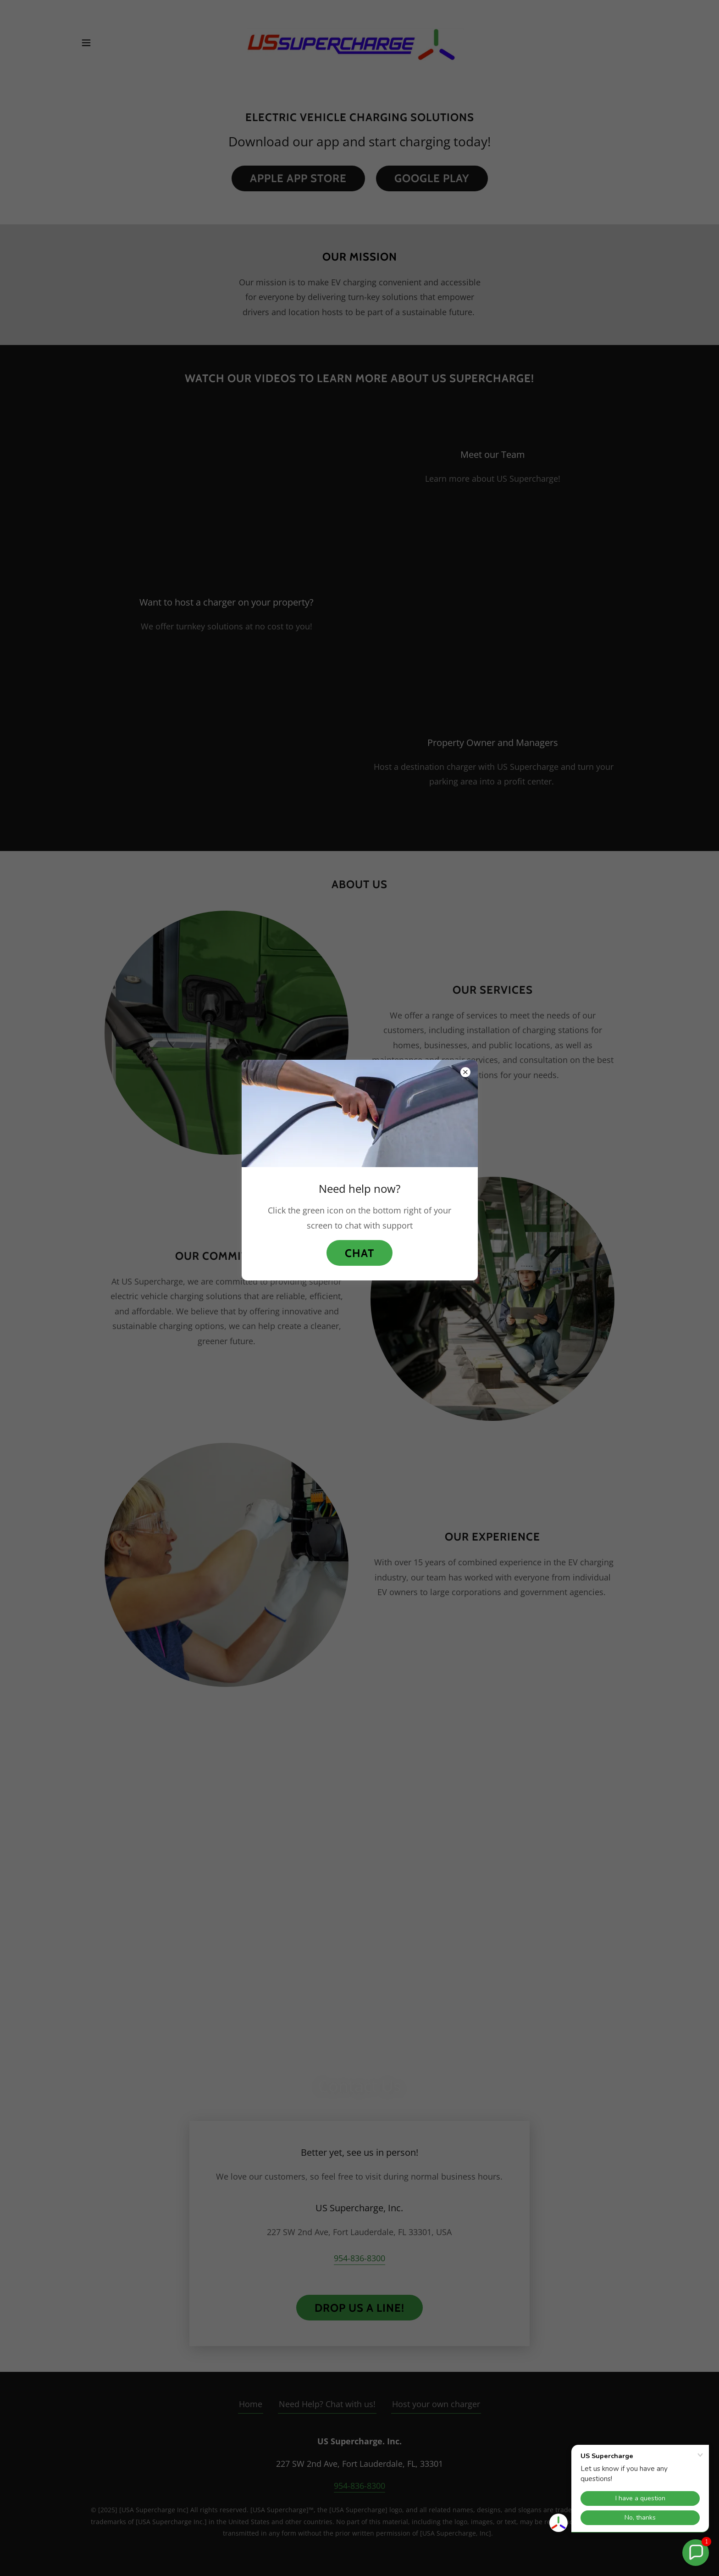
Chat (359, 1253)
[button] (695, 2552)
